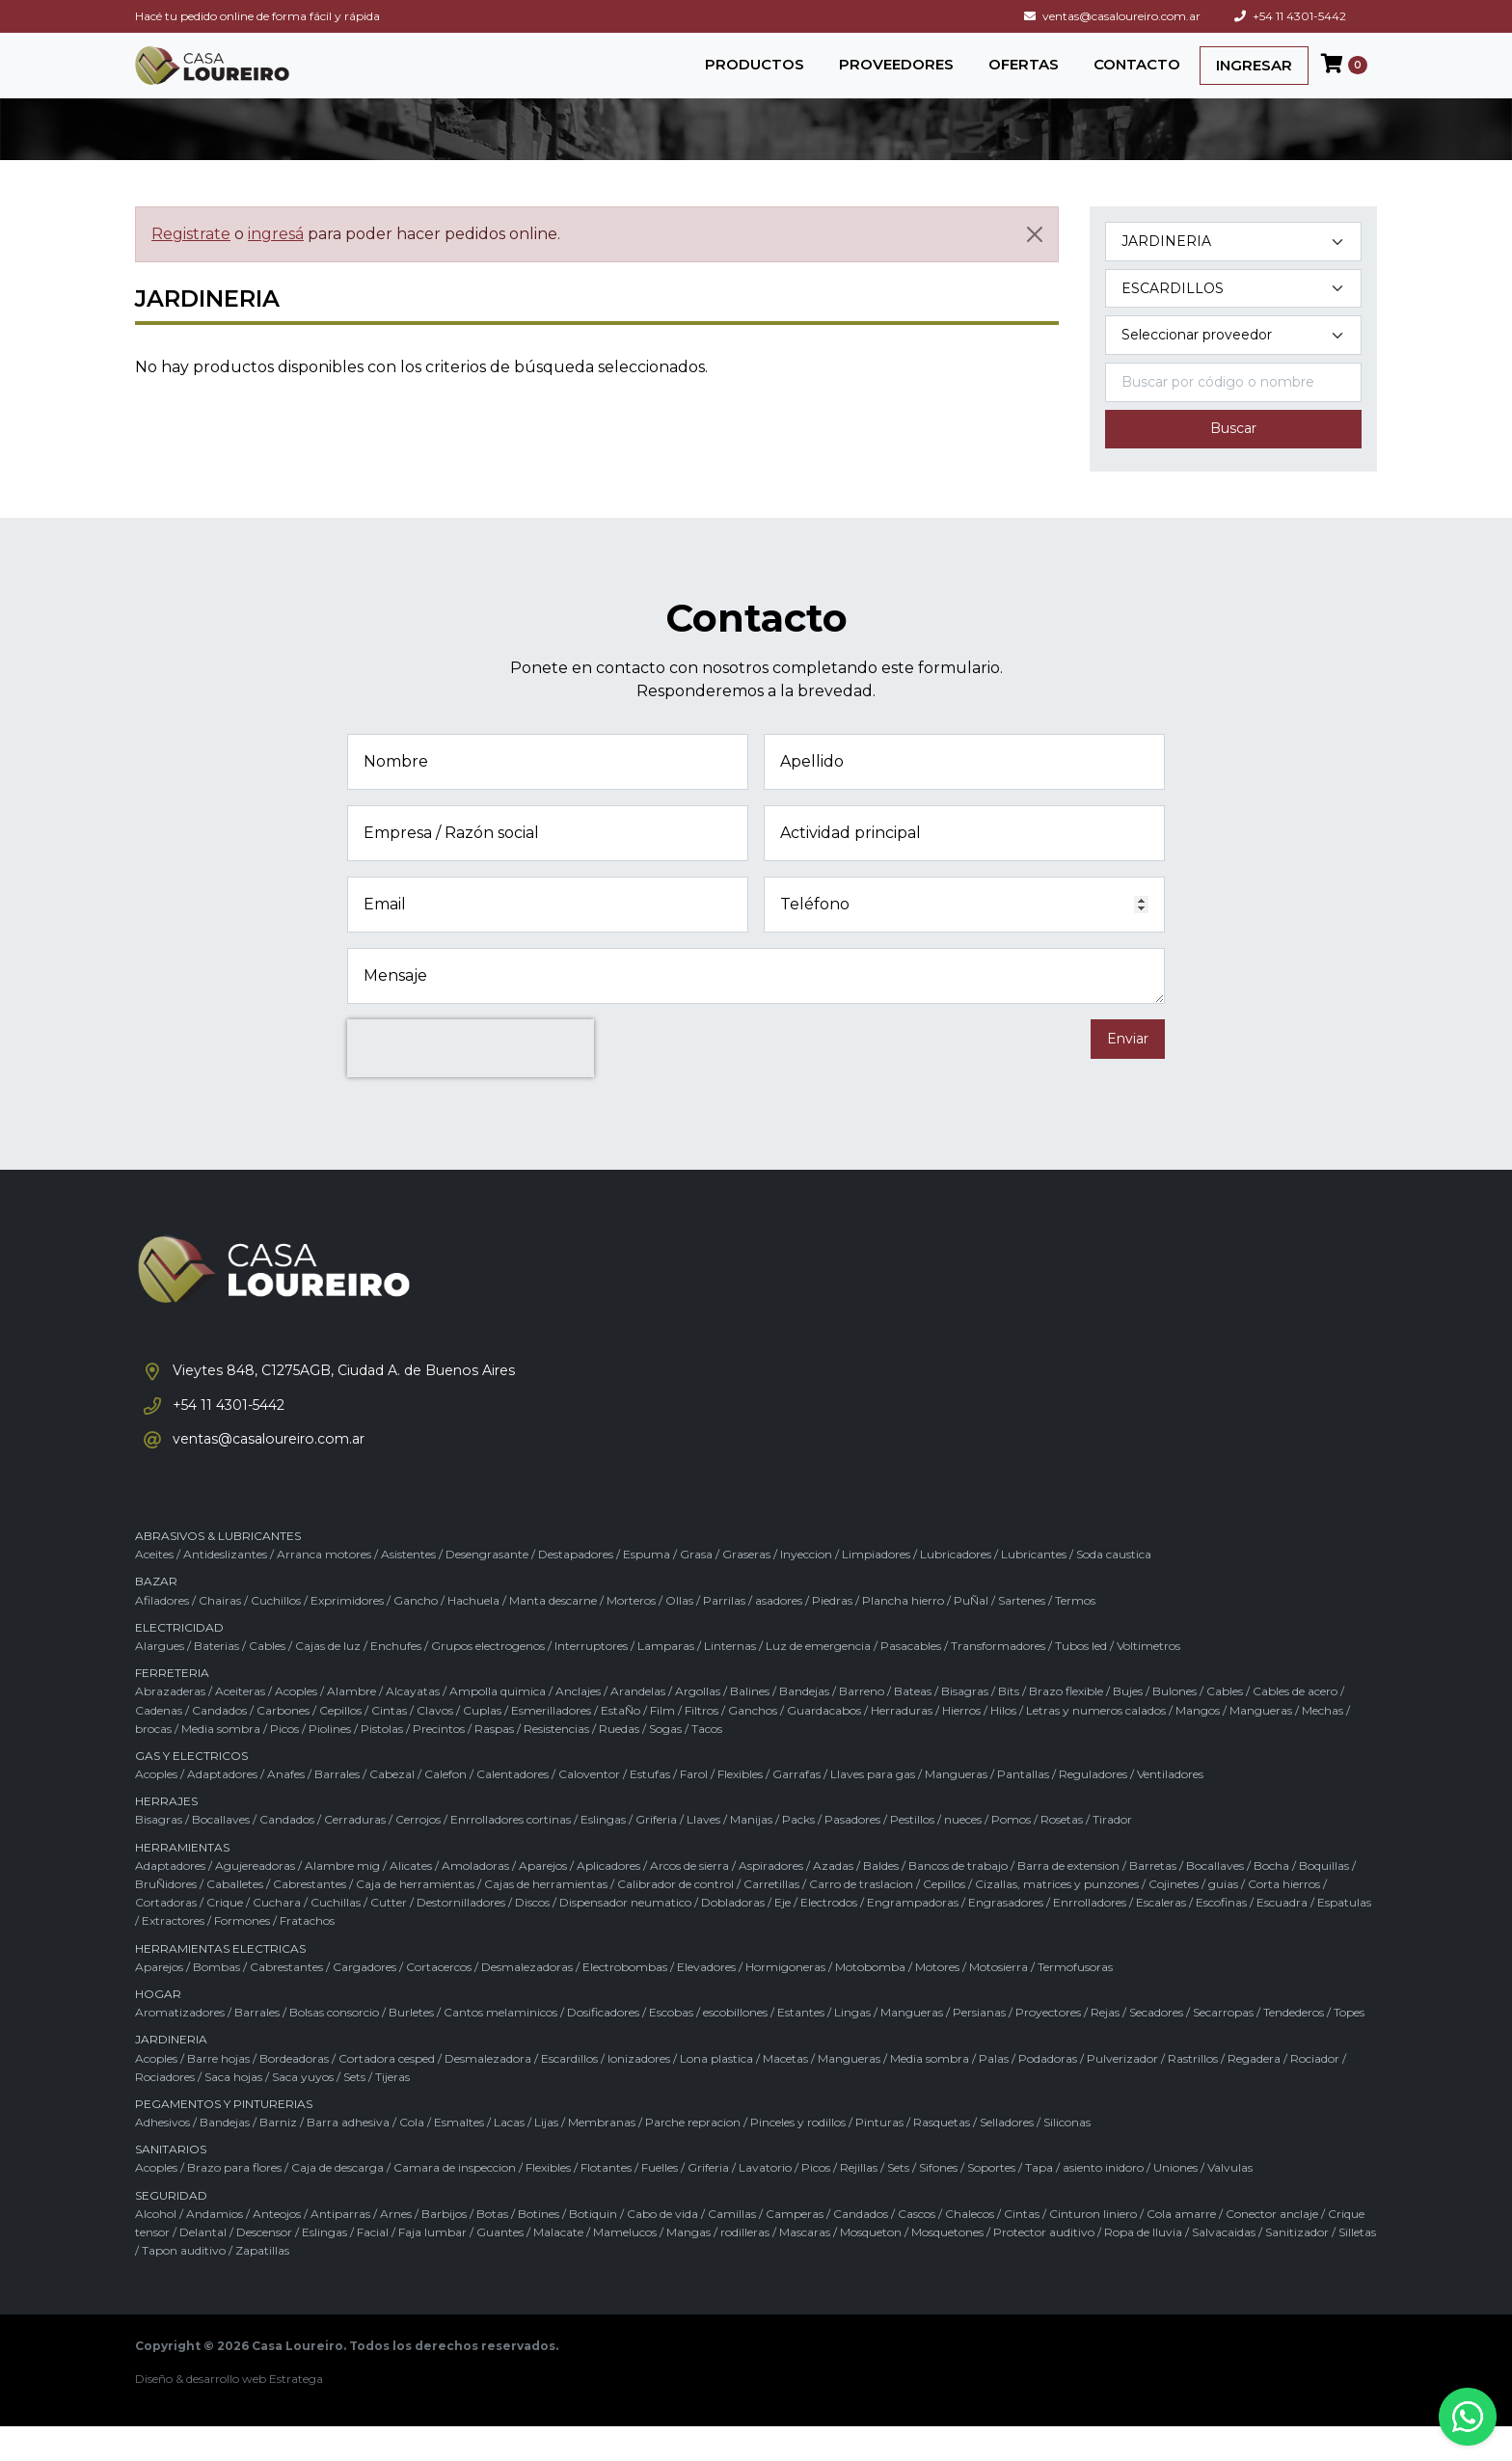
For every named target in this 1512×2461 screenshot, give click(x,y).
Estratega (296, 2413)
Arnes (396, 2247)
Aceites (154, 1589)
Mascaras (804, 2266)
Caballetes (234, 1918)
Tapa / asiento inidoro (1084, 2202)
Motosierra (998, 2000)
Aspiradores (771, 1899)
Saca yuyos (303, 2110)
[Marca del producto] (1233, 356)
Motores (937, 2000)
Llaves (703, 1854)
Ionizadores (639, 2092)
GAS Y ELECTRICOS (191, 1789)
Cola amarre (1181, 2247)
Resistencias (556, 1762)
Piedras (832, 1634)
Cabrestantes (309, 1918)
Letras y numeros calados (1096, 1744)
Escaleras (1161, 1937)
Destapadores (575, 1589)
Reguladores (1093, 1808)
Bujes (1128, 1725)
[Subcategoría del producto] (1233, 309)
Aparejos (543, 1899)
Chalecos (969, 2247)
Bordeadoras (294, 2092)
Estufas (650, 1808)
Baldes (881, 1899)
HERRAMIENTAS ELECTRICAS (220, 1982)
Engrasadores (1005, 1937)
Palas (994, 2092)
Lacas (509, 2157)
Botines (538, 2247)
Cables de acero (1295, 1725)
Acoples (296, 1725)
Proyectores (1048, 2047)
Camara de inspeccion (454, 2202)
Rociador (1314, 2092)
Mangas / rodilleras (718, 2266)
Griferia (656, 1854)
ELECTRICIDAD (179, 1661)
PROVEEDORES (896, 74)
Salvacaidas (1224, 2266)
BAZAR (156, 1616)
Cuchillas (335, 1937)
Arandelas (637, 1725)
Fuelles (659, 2202)
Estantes (800, 2047)
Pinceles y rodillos (798, 2157)
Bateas (913, 1725)
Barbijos (444, 2247)
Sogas (665, 1762)
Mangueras (1260, 1744)
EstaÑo (620, 1744)
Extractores (173, 1955)
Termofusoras (1075, 2000)
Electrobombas (624, 2000)
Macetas (785, 2092)
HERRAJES (166, 1835)
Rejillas (859, 2202)
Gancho (415, 1634)
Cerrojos (418, 1854)
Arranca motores (324, 1589)
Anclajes (578, 1725)
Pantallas (1023, 1808)
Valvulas (1230, 2202)
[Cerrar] (1035, 255)
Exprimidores (347, 1634)
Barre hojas (218, 2092)
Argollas (697, 1725)
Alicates (411, 1899)
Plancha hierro (903, 1634)
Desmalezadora (488, 2092)
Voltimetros (1148, 1679)
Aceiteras (240, 1725)
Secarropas (1223, 2047)
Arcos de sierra (689, 1899)
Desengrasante (487, 1589)
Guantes (500, 2266)
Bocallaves (221, 1854)
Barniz (278, 2157)
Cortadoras (166, 1937)
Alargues (159, 1679)
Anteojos (277, 2247)
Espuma (646, 1589)
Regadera (1254, 2092)
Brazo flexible (1066, 1725)
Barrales (337, 1808)
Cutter (388, 1937)
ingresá (276, 254)
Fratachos (307, 1955)
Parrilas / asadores (752, 1634)
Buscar (1233, 449)
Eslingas (603, 1854)
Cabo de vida (662, 2247)
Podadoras (1047, 2092)
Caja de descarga (337, 2202)
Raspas (494, 1762)
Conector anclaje (1272, 2247)
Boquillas (1324, 1899)
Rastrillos (1193, 2092)
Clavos (435, 1744)
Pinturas (879, 2157)
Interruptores (591, 1679)
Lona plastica (716, 2092)
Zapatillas (262, 2285)
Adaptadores (222, 1808)
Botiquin (593, 2247)
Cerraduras (355, 1854)
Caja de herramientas (415, 1918)
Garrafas (796, 1808)
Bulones (1174, 1725)
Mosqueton (871, 2266)
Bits (1008, 1725)
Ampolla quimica (497, 1725)
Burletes (411, 2047)
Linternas (730, 1679)
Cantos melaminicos (500, 2047)
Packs (798, 1854)
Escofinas (1221, 1937)
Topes (1349, 2047)
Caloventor (589, 1808)
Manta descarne (553, 1634)
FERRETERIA (172, 1707)
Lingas (852, 2047)
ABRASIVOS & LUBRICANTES (218, 1570)
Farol (694, 1808)
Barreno (861, 1725)
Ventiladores (1170, 1808)
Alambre (351, 1725)
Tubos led (1081, 1679)
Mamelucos (625, 2266)
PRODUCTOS (754, 74)
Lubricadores (955, 1589)
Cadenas (158, 1744)
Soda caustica (1113, 1589)
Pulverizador (1122, 2092)
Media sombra (220, 1762)
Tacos (706, 1762)
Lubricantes (1033, 1589)
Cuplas (482, 1744)
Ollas (679, 1634)
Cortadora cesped (386, 2092)
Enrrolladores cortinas (510, 1854)
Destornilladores (461, 1937)
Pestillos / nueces (936, 1854)
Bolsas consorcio (334, 2047)
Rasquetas (941, 2157)
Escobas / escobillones (708, 2047)
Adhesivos (162, 2157)
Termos (1075, 1634)
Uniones (1175, 2202)
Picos (284, 1762)
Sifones (938, 2202)
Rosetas (1061, 1854)
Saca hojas (233, 2110)
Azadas (833, 1899)
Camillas (732, 2247)
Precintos (439, 1762)
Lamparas (665, 1679)
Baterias (216, 1679)
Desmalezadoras (527, 2000)
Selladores (1007, 2157)
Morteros (631, 1634)
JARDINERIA (171, 2074)
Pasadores (852, 1854)
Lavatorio (765, 2202)
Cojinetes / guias (1193, 1918)
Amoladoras (475, 1899)
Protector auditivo (1043, 2266)
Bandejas (804, 1725)
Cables (267, 1679)
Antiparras (340, 2247)
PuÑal (971, 1634)
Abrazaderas (170, 1725)
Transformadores (998, 1679)
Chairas (220, 1634)
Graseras (746, 1589)
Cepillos (340, 1744)
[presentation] (470, 1068)
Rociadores (165, 2110)
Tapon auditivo (184, 2285)
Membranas (601, 2157)
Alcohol (155, 2247)
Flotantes (606, 2202)
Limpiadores (876, 1589)
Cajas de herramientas (546, 1918)
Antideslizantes (225, 1589)
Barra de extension (1068, 1899)
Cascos (916, 2247)
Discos (532, 1937)
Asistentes (408, 1589)
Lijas (546, 2157)
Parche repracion (693, 2157)
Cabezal (392, 1808)
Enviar (1127, 1059)
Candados (219, 1744)
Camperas (795, 2247)
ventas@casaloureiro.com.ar (1112, 16)
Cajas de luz (328, 1679)
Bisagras (964, 1725)
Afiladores (162, 1634)
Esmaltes (459, 2157)
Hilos (1003, 1744)
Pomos (1011, 1854)
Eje (782, 1937)
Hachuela (473, 1634)
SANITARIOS (170, 2184)
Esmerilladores (551, 1744)
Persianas (979, 2047)
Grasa (696, 1589)
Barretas (1152, 1899)
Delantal (203, 2266)
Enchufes (395, 1679)
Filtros (701, 1744)
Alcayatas (413, 1725)
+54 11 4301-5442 (1290, 16)
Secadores (1156, 2047)
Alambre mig (342, 1899)
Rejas (1105, 2047)
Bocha (1271, 1899)
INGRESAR (1254, 75)
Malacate (558, 2266)
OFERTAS (1023, 74)
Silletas (1357, 2266)
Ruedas (619, 1762)
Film (662, 1744)
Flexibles (740, 1808)
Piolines (330, 1762)
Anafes (286, 1808)
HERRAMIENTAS (182, 1881)
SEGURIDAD (171, 2229)
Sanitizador (1297, 2266)
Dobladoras (733, 1937)
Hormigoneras (785, 2000)
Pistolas (382, 1762)
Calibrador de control (675, 1918)
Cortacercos (439, 2000)
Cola (411, 2157)
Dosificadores (603, 2047)
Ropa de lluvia (1143, 2266)
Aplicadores (608, 1899)
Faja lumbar (432, 2266)
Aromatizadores (180, 2047)
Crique (224, 1937)
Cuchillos (276, 1634)
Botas (492, 2247)
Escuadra (1282, 1937)
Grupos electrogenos (488, 1679)
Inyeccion (806, 1589)
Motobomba (870, 2000)
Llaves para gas (872, 1808)
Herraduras (901, 1744)
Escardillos (569, 2092)
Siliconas (1067, 2157)
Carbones (283, 1744)
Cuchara (277, 1937)
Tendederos (1293, 2047)
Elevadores (706, 2000)
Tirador (1112, 1854)
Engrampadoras (912, 1937)
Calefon (445, 1808)
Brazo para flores (234, 2202)
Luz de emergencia (818, 1679)
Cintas (389, 1744)
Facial (373, 2266)
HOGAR (158, 2027)
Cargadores (364, 2000)
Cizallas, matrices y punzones (1057, 1918)
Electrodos (828, 1937)
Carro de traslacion (861, 1918)
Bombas (216, 2000)
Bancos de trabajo (958, 1899)
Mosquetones (947, 2266)
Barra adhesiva (348, 2157)
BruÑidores (166, 1918)
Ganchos (752, 1744)
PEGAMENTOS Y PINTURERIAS (223, 2137)
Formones (242, 1955)
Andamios (214, 2247)
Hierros (961, 1744)
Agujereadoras (255, 1899)
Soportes (991, 2202)
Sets (354, 2110)
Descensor (264, 2266)
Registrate (190, 254)
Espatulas (1344, 1937)
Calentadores (512, 1808)
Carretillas (771, 1918)
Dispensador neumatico (625, 1937)
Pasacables (910, 1679)
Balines (750, 1725)
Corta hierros (1284, 1918)
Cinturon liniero (1093, 2247)
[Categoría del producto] (1233, 262)
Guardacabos (824, 1744)
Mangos (1197, 1744)
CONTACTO (1137, 74)
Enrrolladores (1089, 1937)
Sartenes (1021, 1634)
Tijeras (392, 2110)
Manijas (751, 1854)
